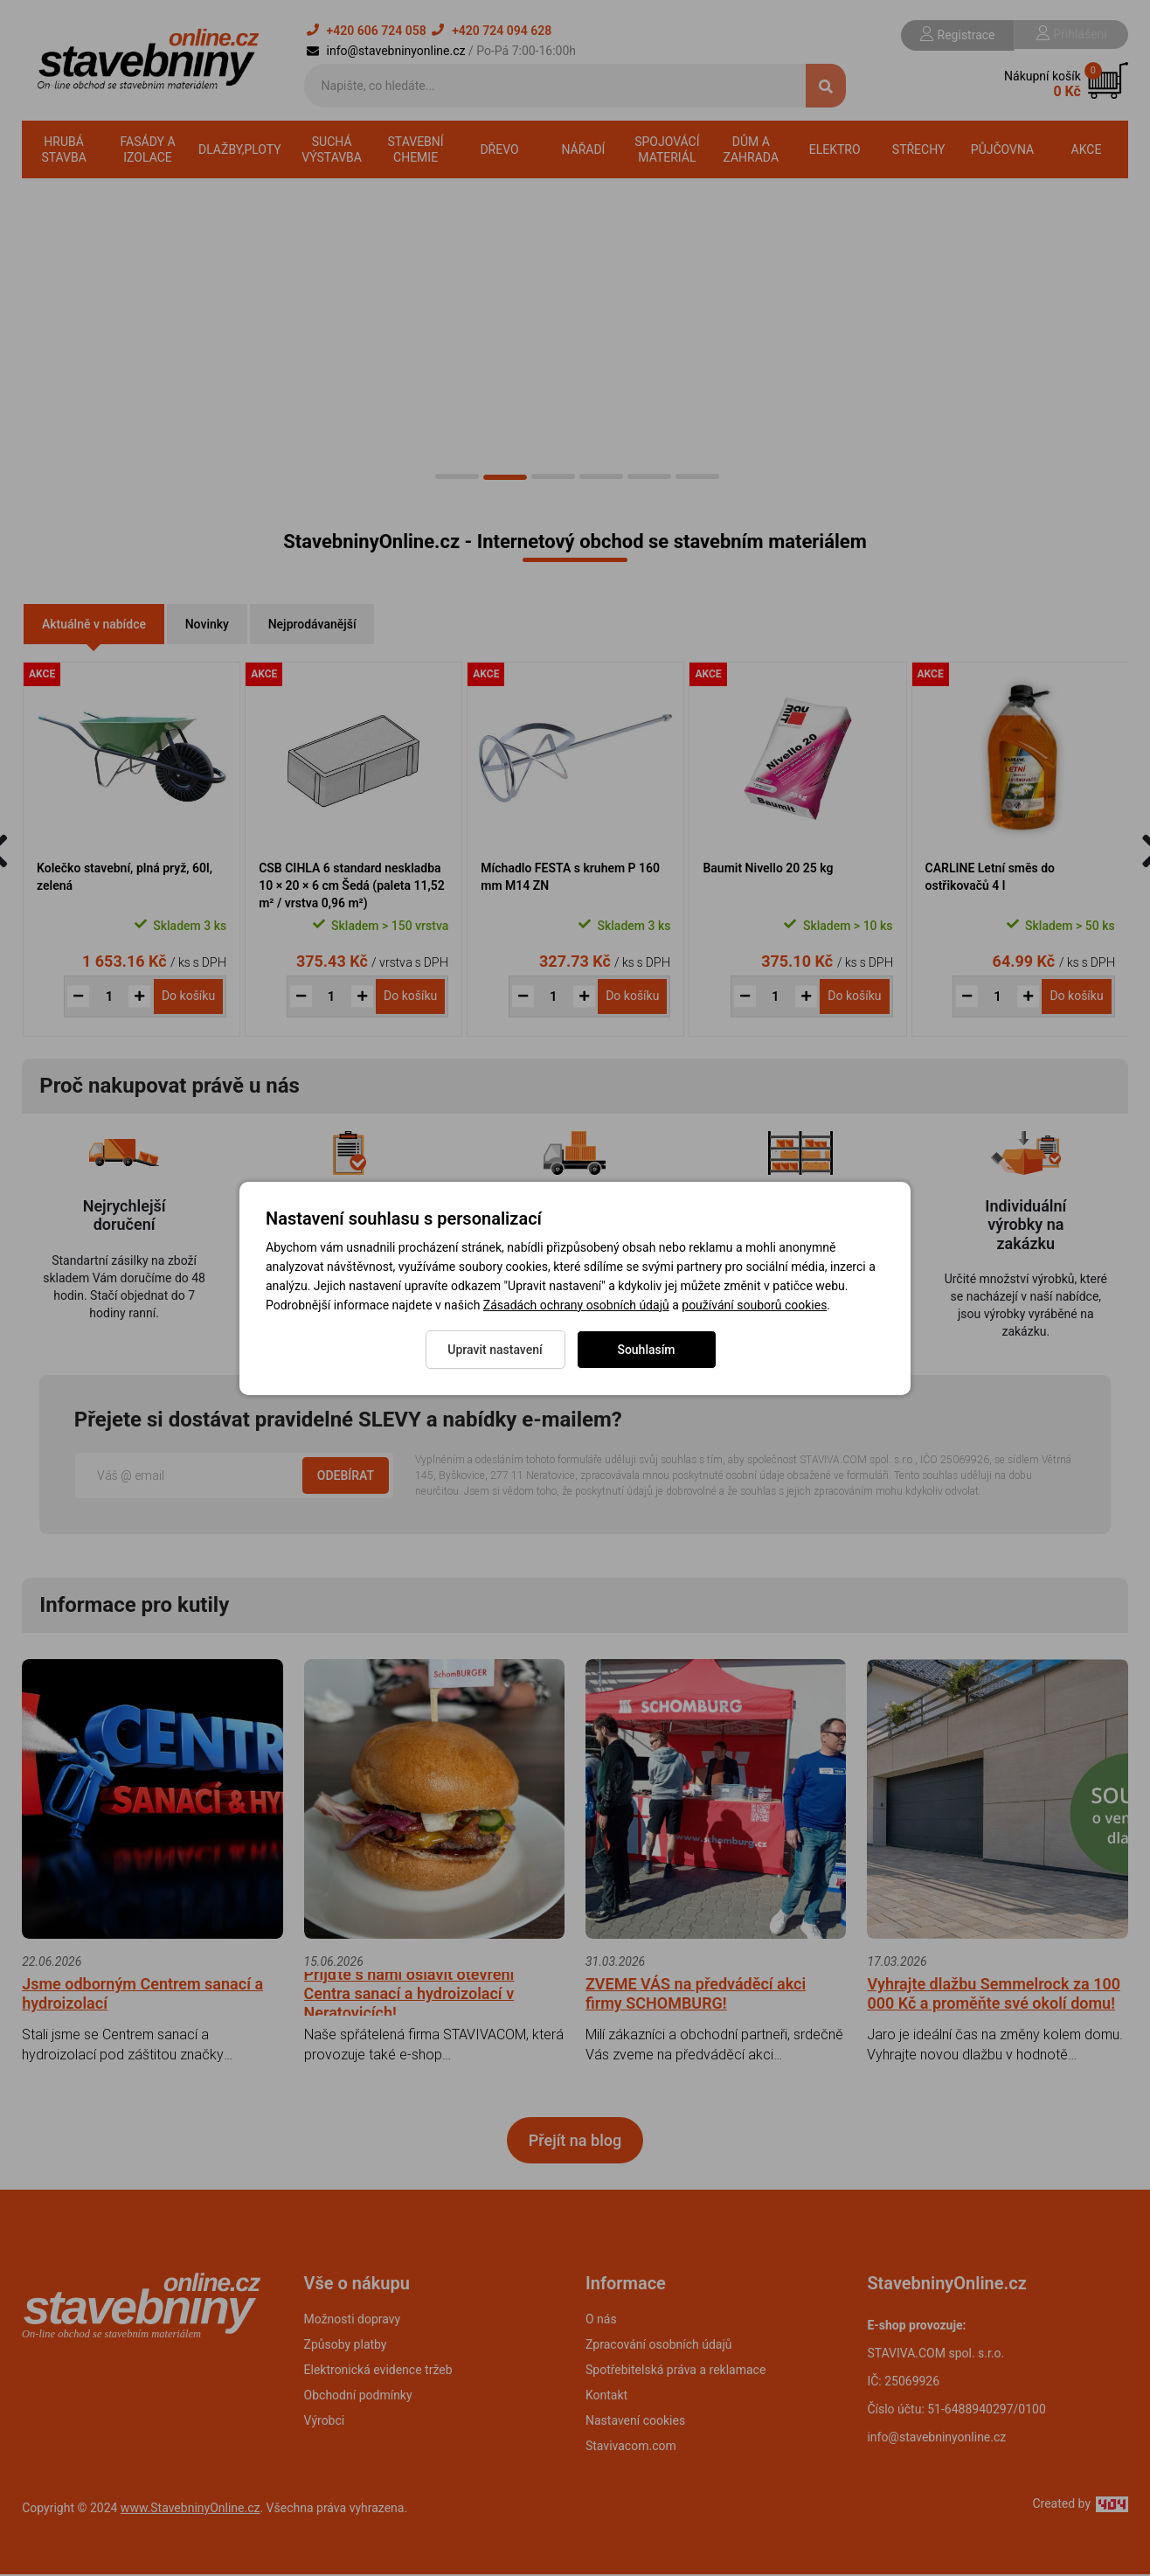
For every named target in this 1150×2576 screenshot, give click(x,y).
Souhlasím (646, 1350)
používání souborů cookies (754, 1305)
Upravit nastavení (494, 1350)
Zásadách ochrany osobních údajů (576, 1305)
